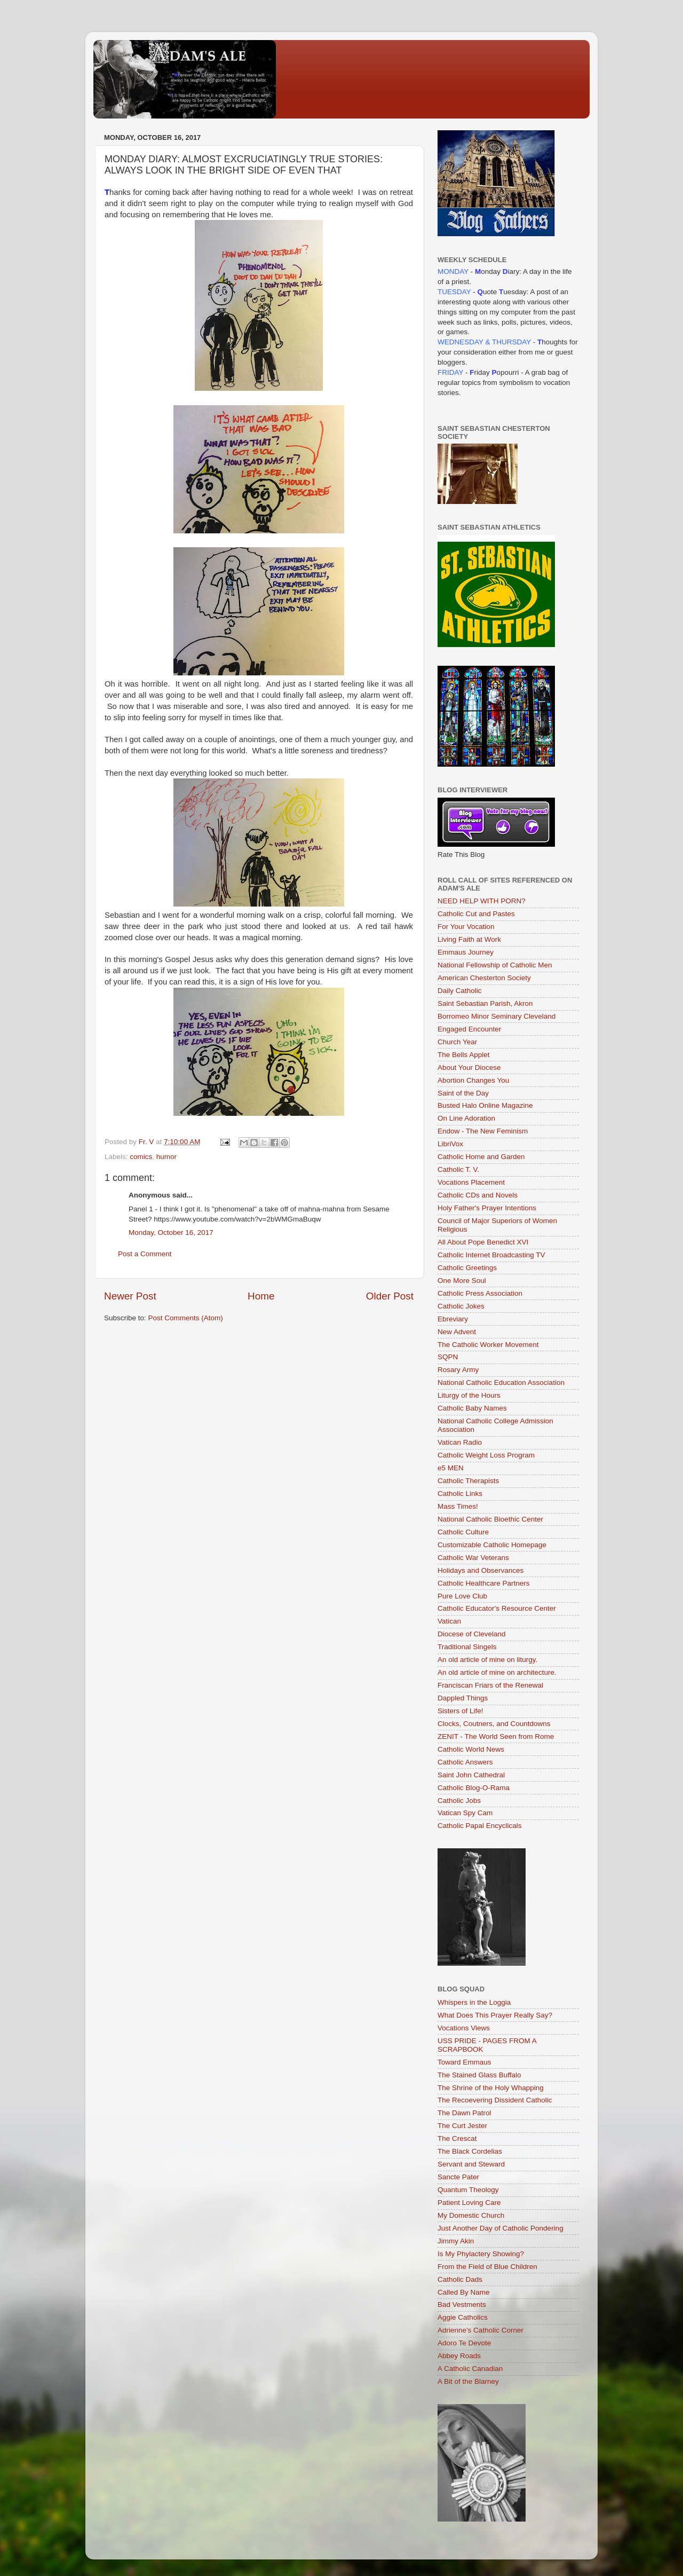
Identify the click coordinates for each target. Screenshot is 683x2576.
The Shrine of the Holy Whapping (491, 2088)
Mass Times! (458, 1506)
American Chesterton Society (484, 978)
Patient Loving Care (469, 2203)
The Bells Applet (464, 1055)
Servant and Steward (471, 2164)
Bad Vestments (462, 2305)
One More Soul (462, 1281)
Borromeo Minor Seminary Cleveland (496, 1016)
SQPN (448, 1357)
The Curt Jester (462, 2126)
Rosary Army (458, 1370)
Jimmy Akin (456, 2241)
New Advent (457, 1332)
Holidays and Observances (480, 1570)
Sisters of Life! (460, 1711)
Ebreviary (453, 1319)
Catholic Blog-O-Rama (474, 1788)
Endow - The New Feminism (483, 1131)
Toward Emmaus (464, 2062)
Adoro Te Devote (464, 2343)
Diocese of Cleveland (472, 1634)
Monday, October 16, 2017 (171, 1232)
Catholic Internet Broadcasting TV (491, 1255)
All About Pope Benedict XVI (483, 1242)
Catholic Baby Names (472, 1408)
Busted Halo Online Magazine (485, 1105)
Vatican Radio (460, 1442)
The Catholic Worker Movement (488, 1345)
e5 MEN (451, 1468)
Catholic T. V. (458, 1169)
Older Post (390, 1296)
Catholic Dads (460, 2279)
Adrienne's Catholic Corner (480, 2330)
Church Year (457, 1042)
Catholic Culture (463, 1532)
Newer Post (130, 1296)
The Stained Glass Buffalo (479, 2075)
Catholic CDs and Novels (478, 1195)
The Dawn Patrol (464, 2113)
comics (141, 1157)
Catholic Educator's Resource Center (497, 1608)
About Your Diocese (469, 1068)
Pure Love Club (462, 1596)
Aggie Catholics (463, 2317)
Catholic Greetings (467, 1268)
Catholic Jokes (461, 1306)
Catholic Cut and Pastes (476, 914)
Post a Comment (145, 1254)
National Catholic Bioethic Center (490, 1519)
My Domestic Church (471, 2215)
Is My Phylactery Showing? (481, 2254)
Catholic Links (460, 1494)
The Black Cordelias (470, 2151)
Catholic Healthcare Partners (484, 1583)
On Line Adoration (466, 1118)
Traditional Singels (467, 1647)
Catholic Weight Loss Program (486, 1455)
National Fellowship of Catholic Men (495, 965)
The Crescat (457, 2138)
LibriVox (450, 1144)
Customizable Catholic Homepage (492, 1545)
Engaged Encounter (469, 1029)
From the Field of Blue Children (487, 2267)
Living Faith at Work (469, 939)
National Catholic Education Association (501, 1382)
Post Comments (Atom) (185, 1318)
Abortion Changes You (473, 1080)
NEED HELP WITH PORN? (482, 901)
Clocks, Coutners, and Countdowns (494, 1724)
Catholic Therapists (468, 1481)
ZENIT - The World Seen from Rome (496, 1736)
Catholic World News (471, 1749)
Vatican (449, 1621)
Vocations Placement (471, 1182)
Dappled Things (463, 1698)
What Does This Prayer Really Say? (495, 2015)
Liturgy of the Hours (469, 1395)
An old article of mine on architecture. (497, 1672)
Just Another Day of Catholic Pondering (500, 2228)
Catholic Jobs (459, 1801)
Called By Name (464, 2292)
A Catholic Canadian (470, 2369)
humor (166, 1157)
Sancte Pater (458, 2177)
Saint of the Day (463, 1093)
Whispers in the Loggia (474, 2002)
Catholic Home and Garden (481, 1157)
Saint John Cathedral (471, 1775)
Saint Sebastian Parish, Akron (485, 1003)
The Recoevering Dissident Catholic (495, 2100)
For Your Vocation (466, 927)
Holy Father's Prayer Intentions (487, 1208)
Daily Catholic (460, 991)
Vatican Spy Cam (465, 1813)
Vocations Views (464, 2028)
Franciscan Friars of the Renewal (490, 1685)
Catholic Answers (465, 1762)
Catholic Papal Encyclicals (480, 1826)
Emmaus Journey (466, 952)
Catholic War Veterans (473, 1558)
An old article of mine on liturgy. (487, 1660)
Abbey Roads (459, 2356)
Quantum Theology (468, 2190)
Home (261, 1296)
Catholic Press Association (480, 1293)
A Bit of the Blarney (468, 2381)
